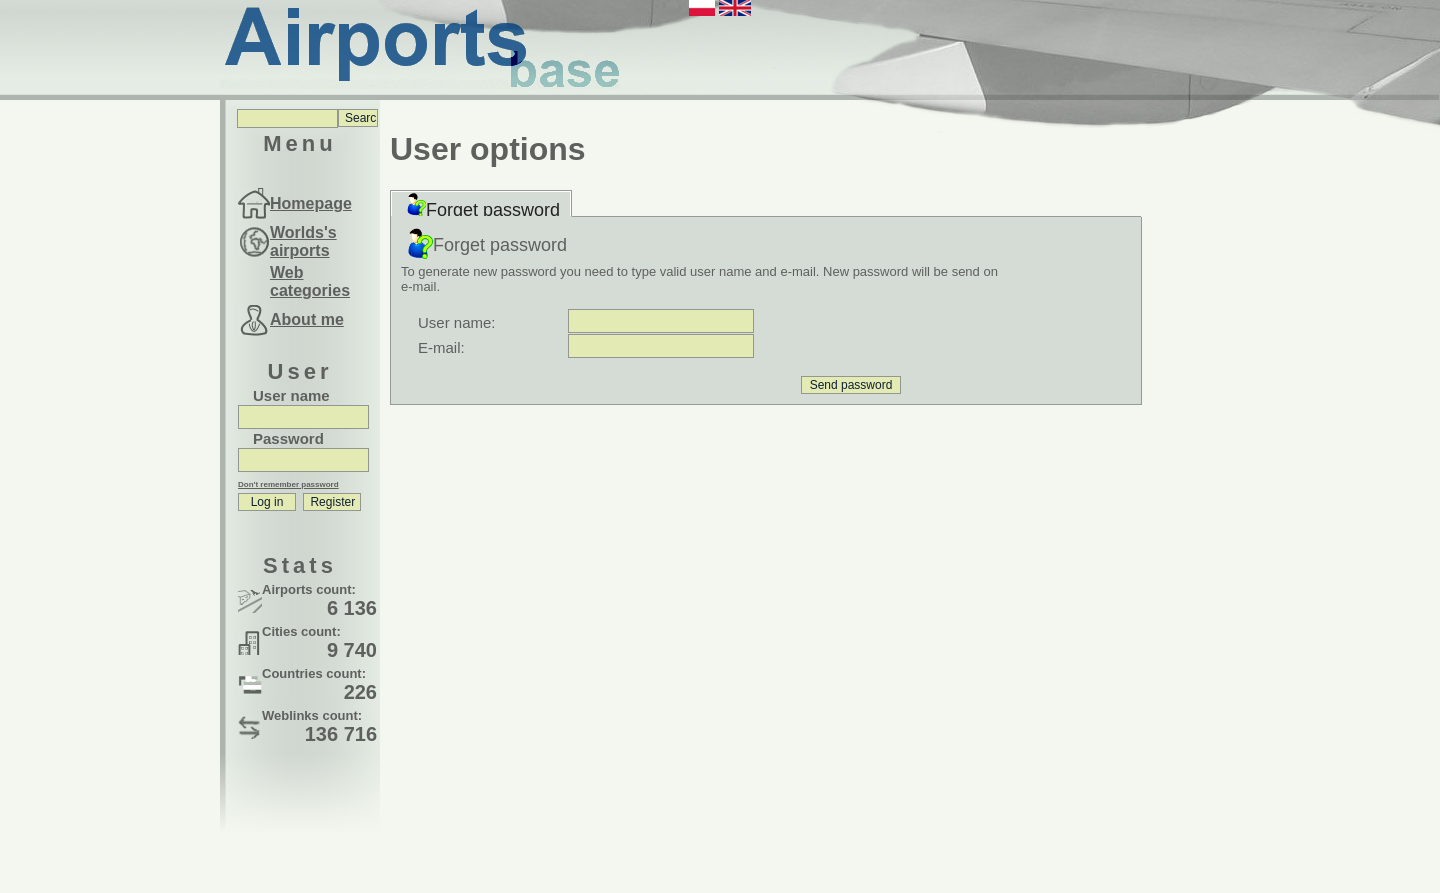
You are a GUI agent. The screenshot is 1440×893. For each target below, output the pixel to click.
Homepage (311, 203)
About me (307, 319)
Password (288, 438)
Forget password (481, 206)
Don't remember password (288, 484)
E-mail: (441, 347)
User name (291, 395)
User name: (457, 322)
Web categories (310, 281)
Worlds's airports (303, 241)
